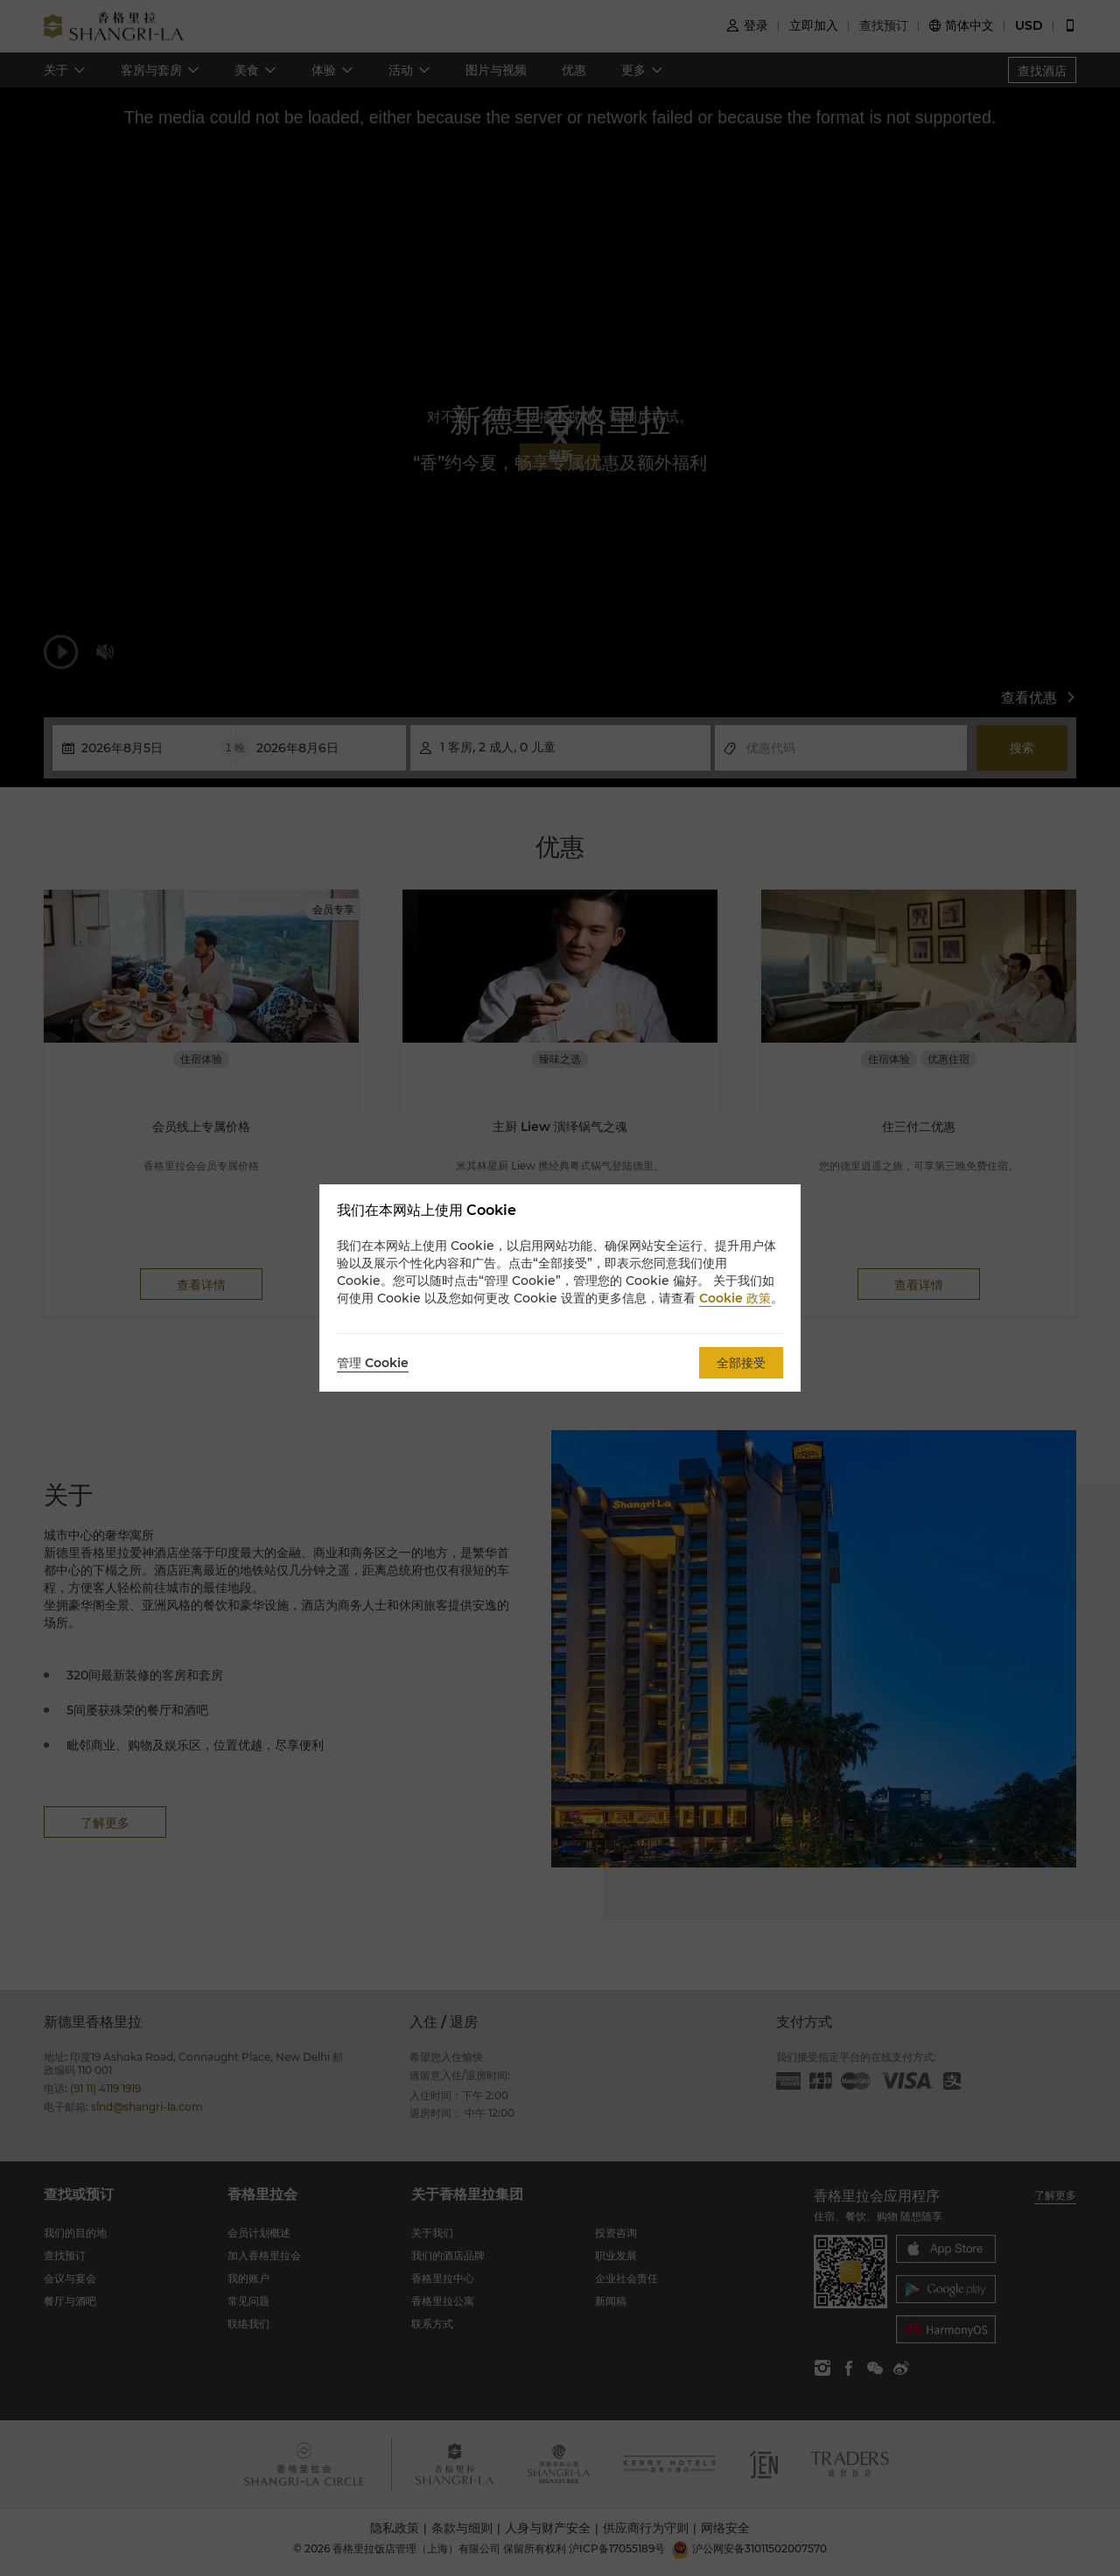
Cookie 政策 (735, 1298)
